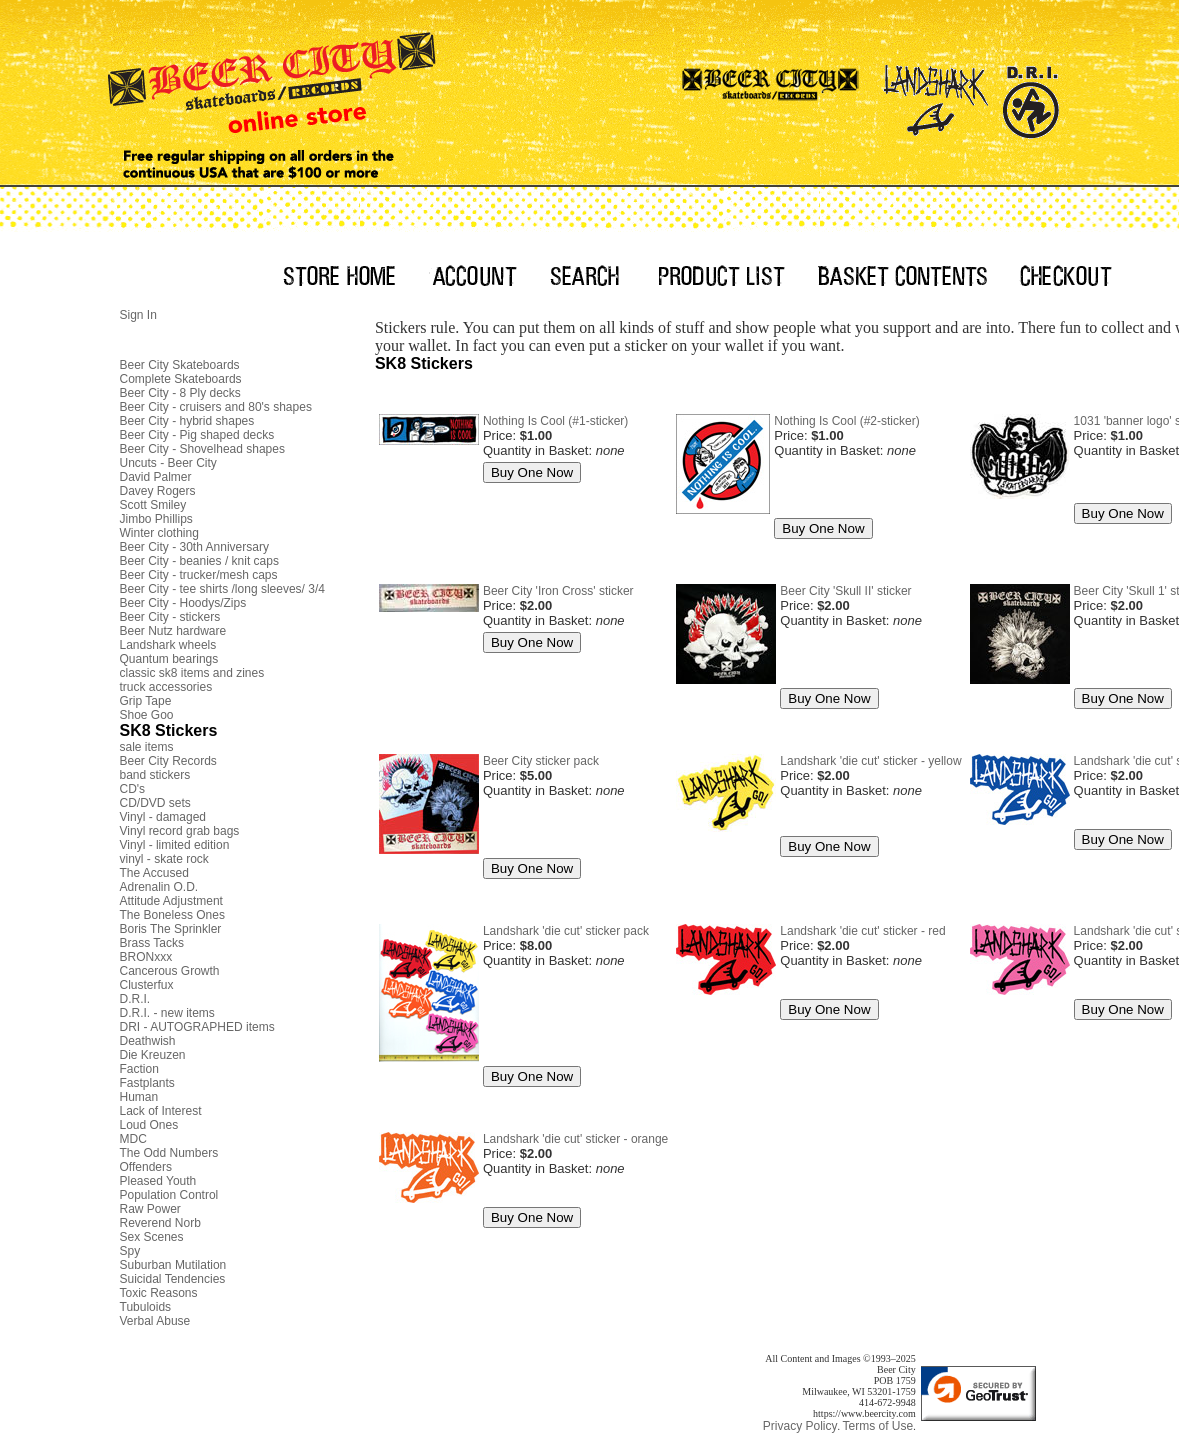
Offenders (146, 1167)
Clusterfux (147, 985)
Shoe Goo (147, 715)
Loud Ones (149, 1125)
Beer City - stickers (170, 617)
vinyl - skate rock (164, 859)
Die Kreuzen (153, 1055)
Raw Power (150, 1209)
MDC (133, 1139)
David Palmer (156, 477)
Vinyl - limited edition (175, 845)
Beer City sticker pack (541, 761)
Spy (130, 1251)
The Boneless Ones (172, 915)
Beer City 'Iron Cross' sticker (558, 591)
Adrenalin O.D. (159, 887)
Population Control (169, 1195)
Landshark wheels (168, 645)
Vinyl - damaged (163, 817)
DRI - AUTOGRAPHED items (197, 1027)
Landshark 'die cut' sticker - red (862, 931)
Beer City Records (168, 761)
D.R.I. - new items (167, 1013)
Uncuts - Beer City (168, 463)
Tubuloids (146, 1307)
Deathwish (148, 1041)
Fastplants (147, 1083)
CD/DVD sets (155, 803)
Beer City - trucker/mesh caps (199, 575)
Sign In (138, 315)
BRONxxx (146, 957)
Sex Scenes (152, 1237)
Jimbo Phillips (156, 519)
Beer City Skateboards (180, 365)
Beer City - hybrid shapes (187, 421)
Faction (139, 1069)
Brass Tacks (152, 943)
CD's (133, 789)
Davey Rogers (158, 491)
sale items (147, 747)
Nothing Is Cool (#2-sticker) (846, 421)
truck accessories (166, 687)
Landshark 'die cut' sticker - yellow (870, 761)
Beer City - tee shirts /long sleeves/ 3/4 (222, 589)
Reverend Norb (160, 1223)
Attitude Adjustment (171, 901)
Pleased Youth (158, 1181)
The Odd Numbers (169, 1153)
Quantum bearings (169, 659)
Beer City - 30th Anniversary (194, 547)
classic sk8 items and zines (192, 673)
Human (139, 1097)
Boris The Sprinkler (171, 929)
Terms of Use (877, 1426)
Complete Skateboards (181, 379)
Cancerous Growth (170, 971)
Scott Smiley (153, 505)
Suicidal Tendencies (173, 1279)
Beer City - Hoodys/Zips (183, 603)
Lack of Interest (161, 1111)
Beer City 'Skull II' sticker (845, 591)
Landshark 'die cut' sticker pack (566, 931)
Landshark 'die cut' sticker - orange (575, 1139)
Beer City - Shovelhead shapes (202, 449)
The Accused (154, 873)
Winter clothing (159, 533)
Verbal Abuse (155, 1321)
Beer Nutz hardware (173, 631)
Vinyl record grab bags (180, 831)
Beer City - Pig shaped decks (197, 435)
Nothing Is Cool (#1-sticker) (555, 421)
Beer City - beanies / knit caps (199, 561)
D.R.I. (135, 999)
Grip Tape (146, 701)
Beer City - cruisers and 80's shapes (216, 407)
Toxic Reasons (159, 1293)
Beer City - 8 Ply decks (180, 393)
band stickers (155, 775)
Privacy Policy (800, 1426)
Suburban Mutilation (173, 1265)
